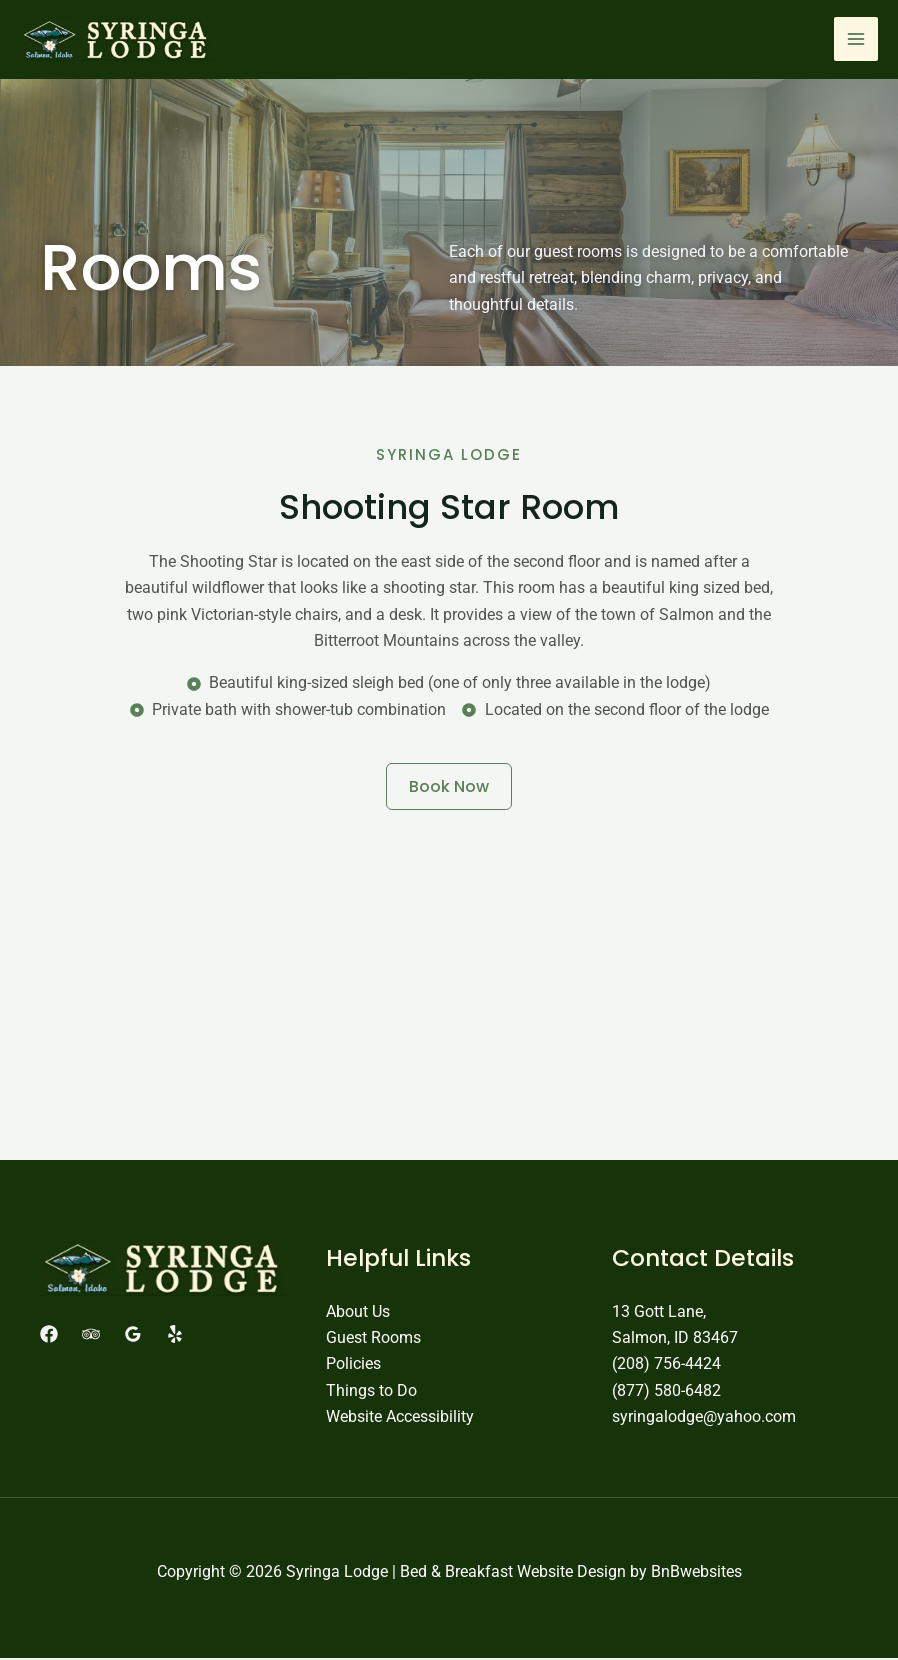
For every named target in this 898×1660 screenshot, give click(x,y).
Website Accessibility (400, 1419)
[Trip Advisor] (91, 1336)
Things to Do (371, 1392)
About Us (358, 1313)
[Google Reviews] (133, 1336)
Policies (353, 1366)
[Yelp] (175, 1336)
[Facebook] (49, 1336)
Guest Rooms (373, 1339)
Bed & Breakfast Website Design (513, 1574)
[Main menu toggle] (856, 40)
